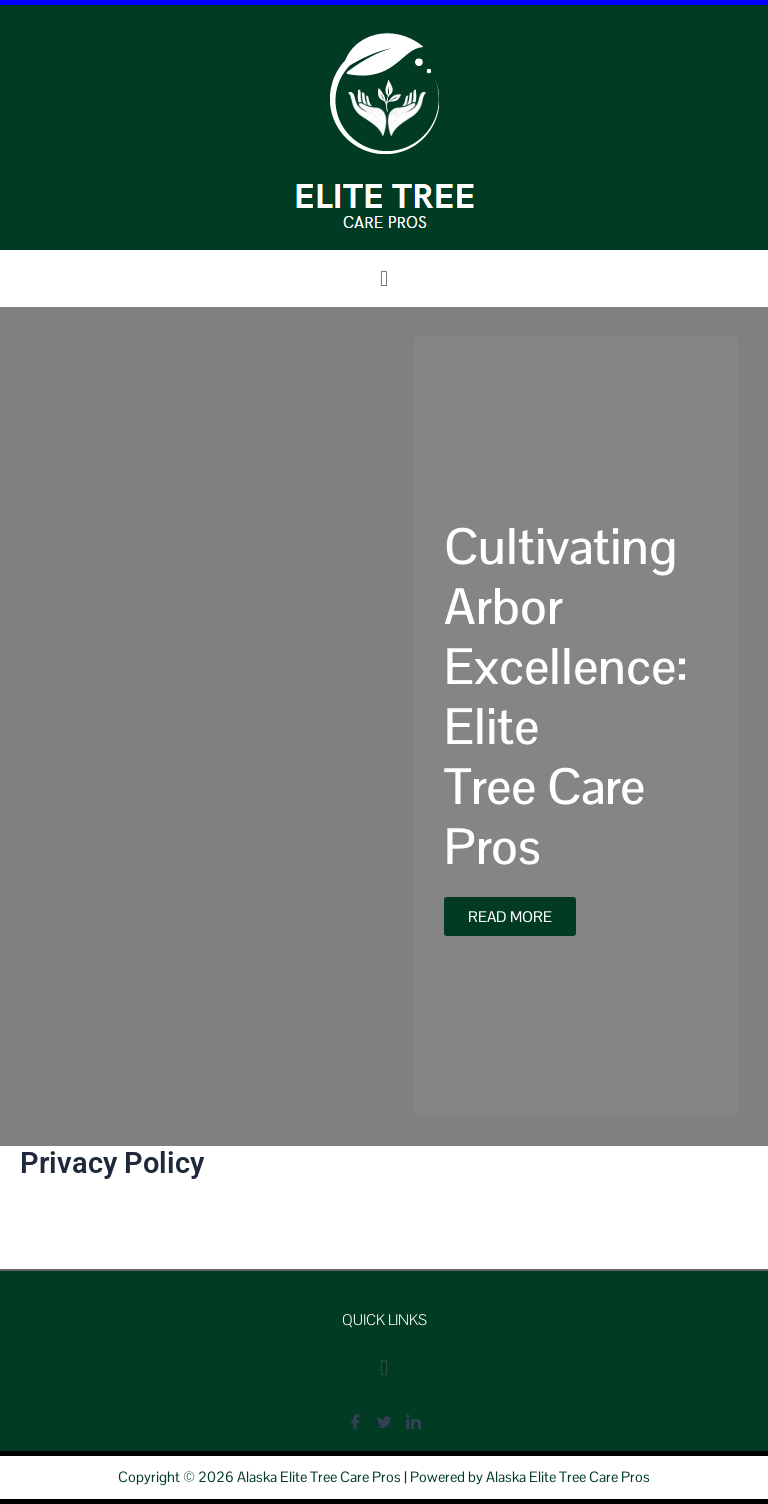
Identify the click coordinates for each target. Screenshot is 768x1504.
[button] (383, 278)
